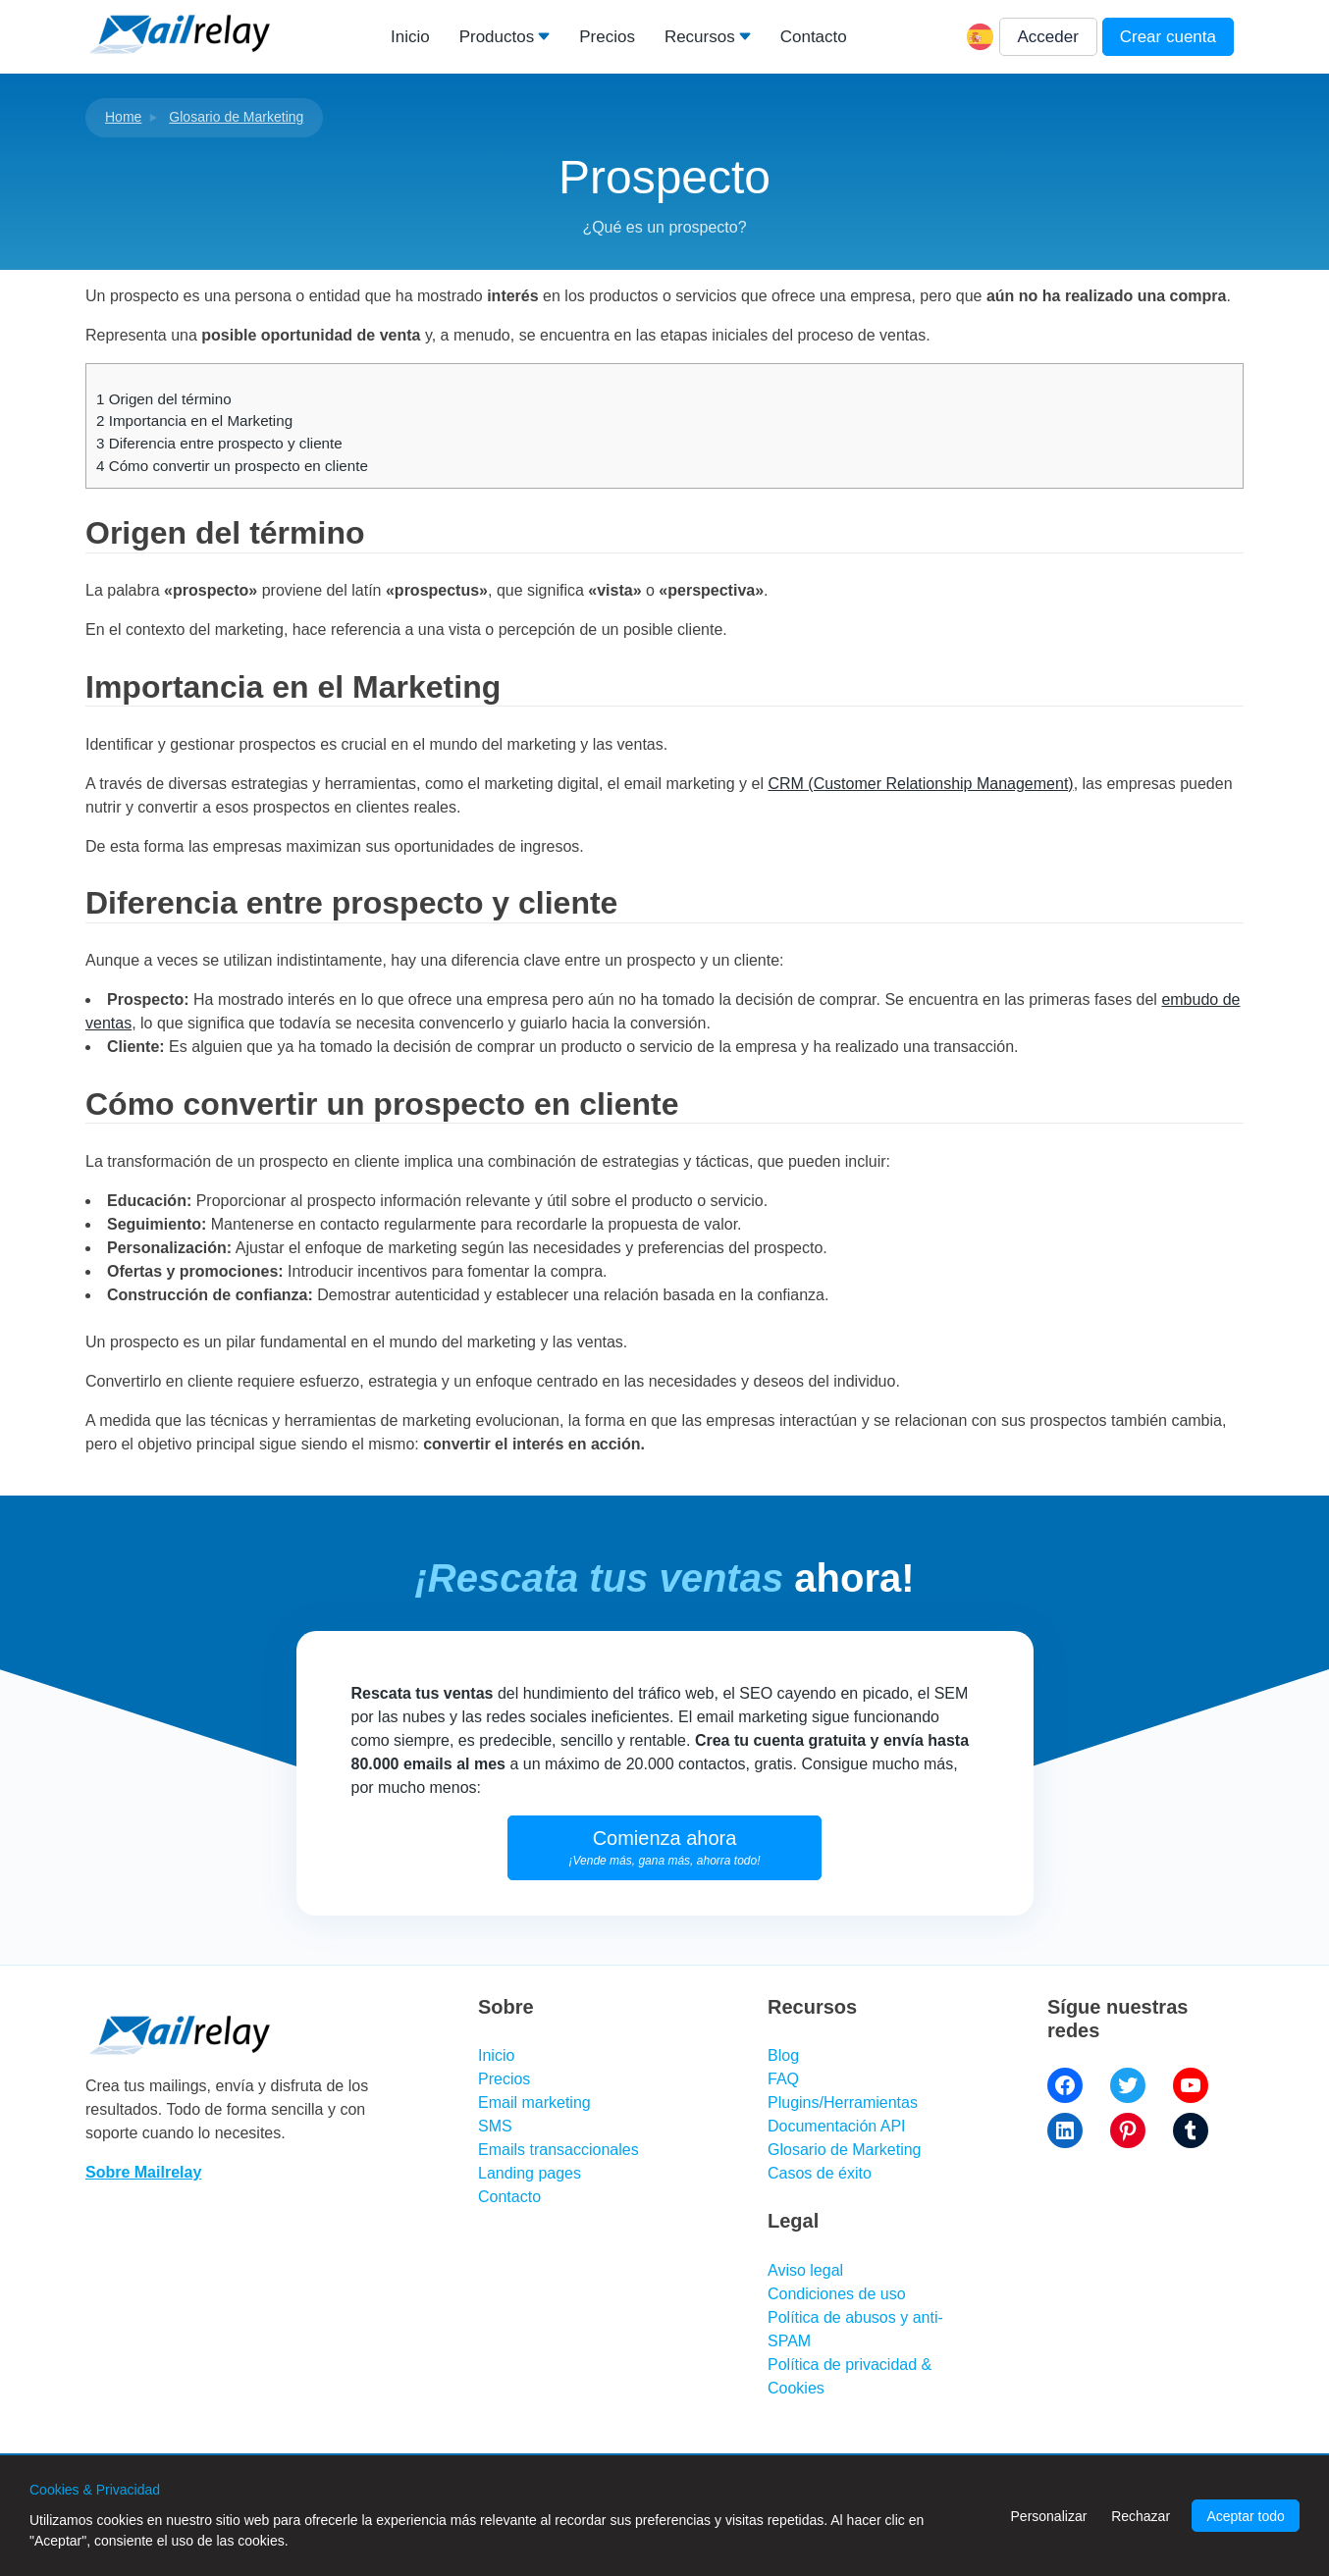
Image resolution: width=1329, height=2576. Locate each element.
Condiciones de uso (837, 2294)
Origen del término (164, 399)
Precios (607, 36)
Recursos (699, 36)
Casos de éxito (820, 2173)
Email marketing (534, 2102)
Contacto (813, 36)
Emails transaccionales (558, 2149)
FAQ (783, 2079)
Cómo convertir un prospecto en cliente (232, 465)
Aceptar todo (1245, 2516)
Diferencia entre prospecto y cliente (219, 443)
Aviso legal (805, 2270)
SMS (495, 2126)
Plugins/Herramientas (843, 2102)
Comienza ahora (665, 1847)
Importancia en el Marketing (194, 420)
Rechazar (1140, 2516)
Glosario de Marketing (236, 117)
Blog (783, 2055)
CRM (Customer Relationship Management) (920, 783)
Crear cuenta (1168, 36)
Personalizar (1049, 2516)
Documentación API (837, 2126)
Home (123, 117)
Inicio (410, 36)
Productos (497, 36)
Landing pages (529, 2173)
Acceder (1048, 36)
